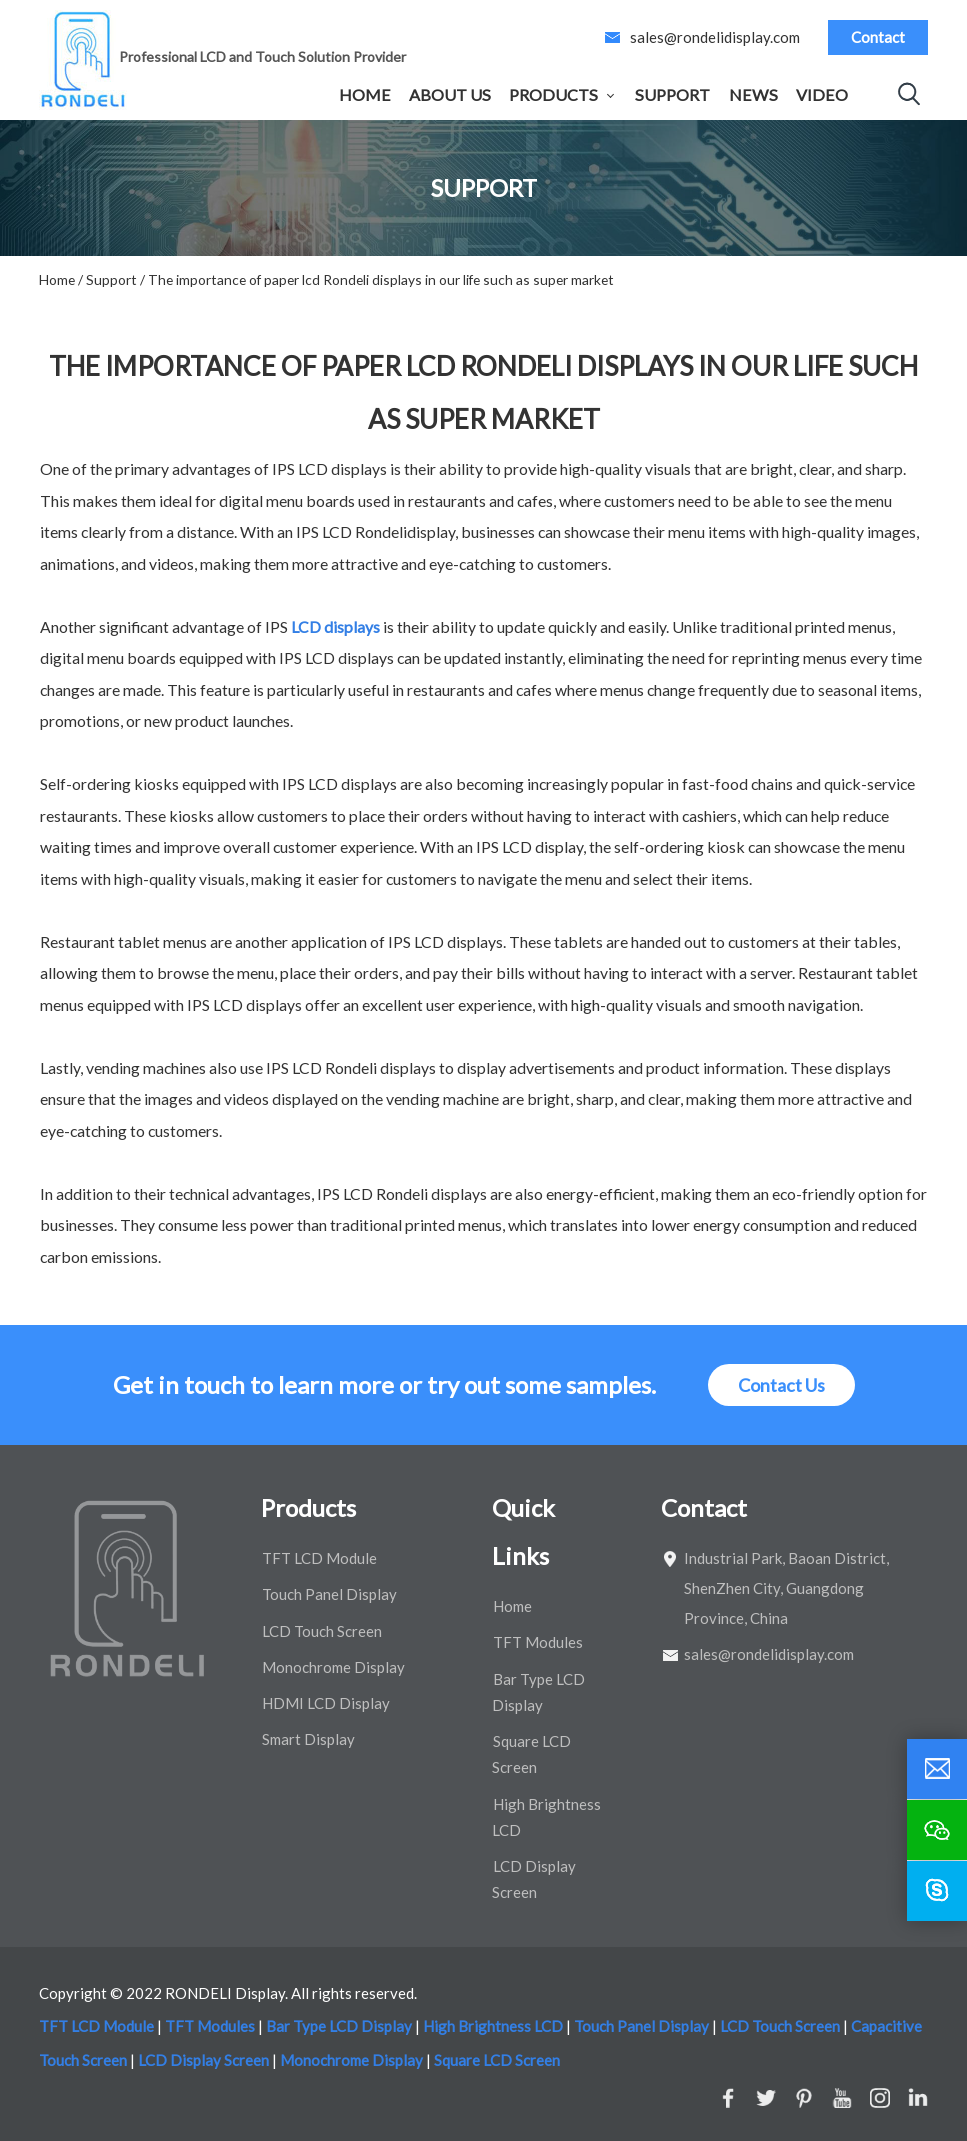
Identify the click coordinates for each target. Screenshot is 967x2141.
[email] (937, 1769)
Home (365, 94)
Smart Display (308, 1739)
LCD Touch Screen (322, 1631)
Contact (878, 37)
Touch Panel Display (329, 1594)
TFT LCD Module (319, 1558)
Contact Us (781, 1385)
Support (672, 94)
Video (822, 94)
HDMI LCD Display (326, 1703)
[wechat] (937, 1830)
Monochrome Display (333, 1667)
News (753, 94)
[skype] (937, 1891)
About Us (450, 94)
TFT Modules (538, 1642)
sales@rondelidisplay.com (715, 37)
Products (553, 94)
